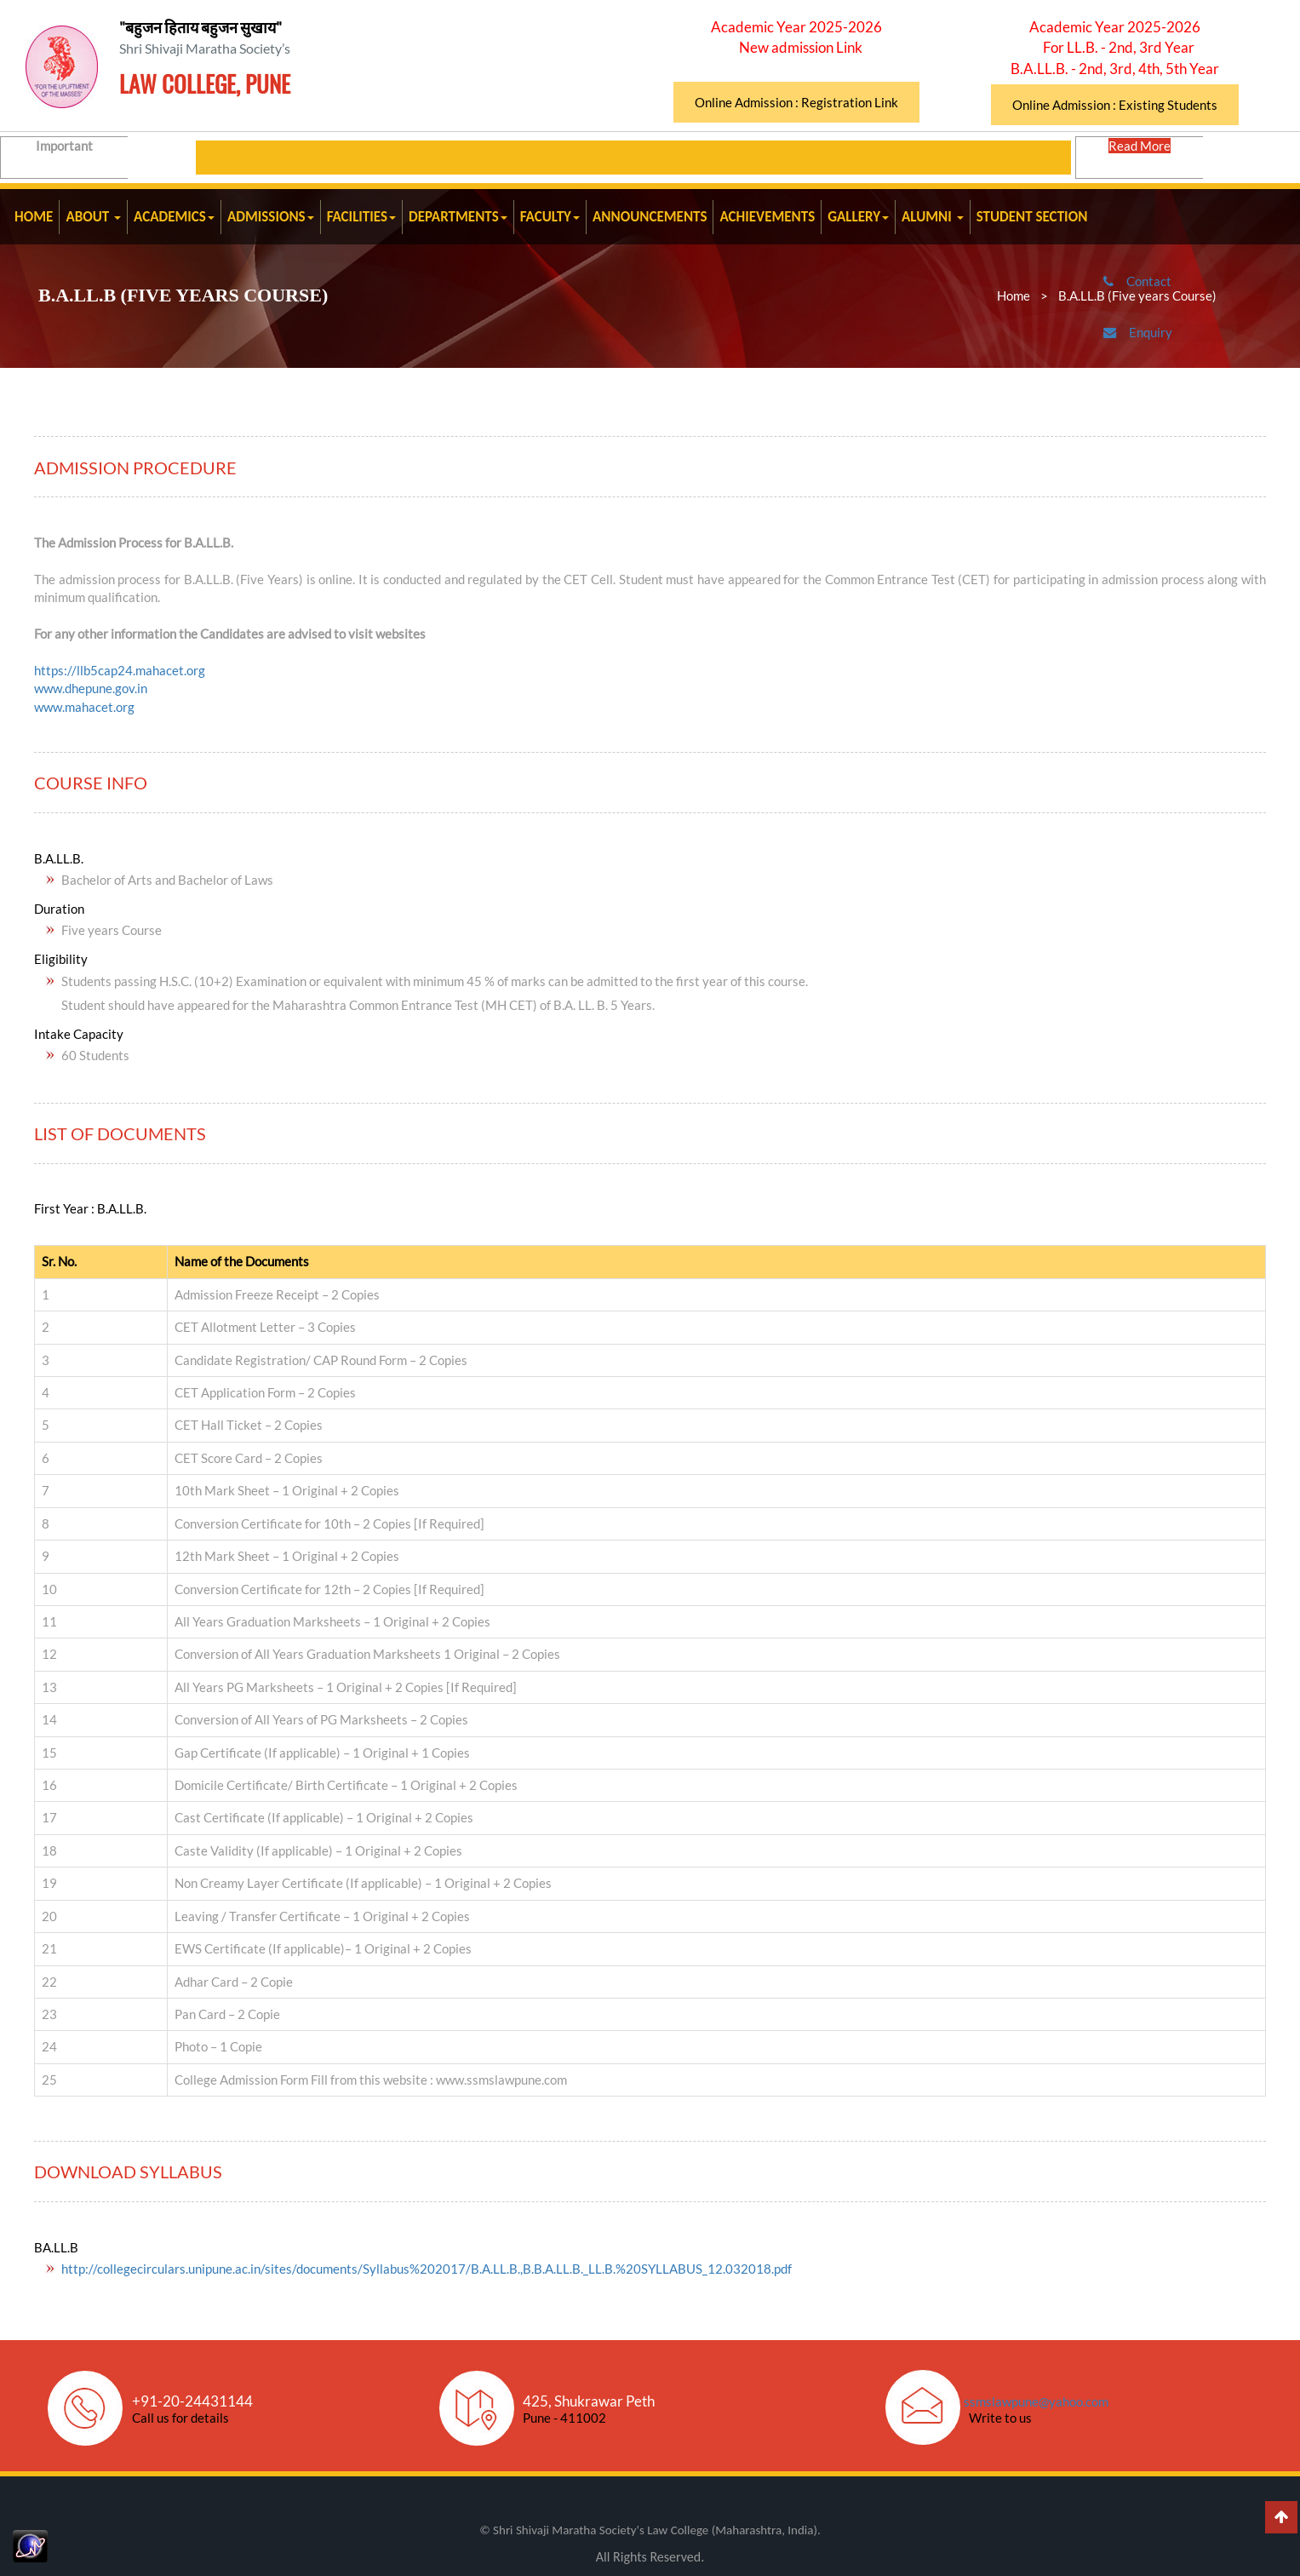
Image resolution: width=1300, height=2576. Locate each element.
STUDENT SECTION (1032, 217)
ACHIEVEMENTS (767, 217)
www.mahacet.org (84, 706)
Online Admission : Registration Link (796, 102)
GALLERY (858, 217)
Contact (1166, 293)
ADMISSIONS (270, 217)
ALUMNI (933, 217)
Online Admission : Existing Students (1114, 104)
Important (104, 156)
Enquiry (1167, 344)
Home (1013, 295)
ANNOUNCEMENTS (650, 217)
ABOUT (93, 217)
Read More (1141, 156)
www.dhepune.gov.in (90, 688)
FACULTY (550, 217)
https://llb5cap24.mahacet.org (119, 670)
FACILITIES (361, 217)
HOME (33, 217)
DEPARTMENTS (458, 217)
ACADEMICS (174, 217)
